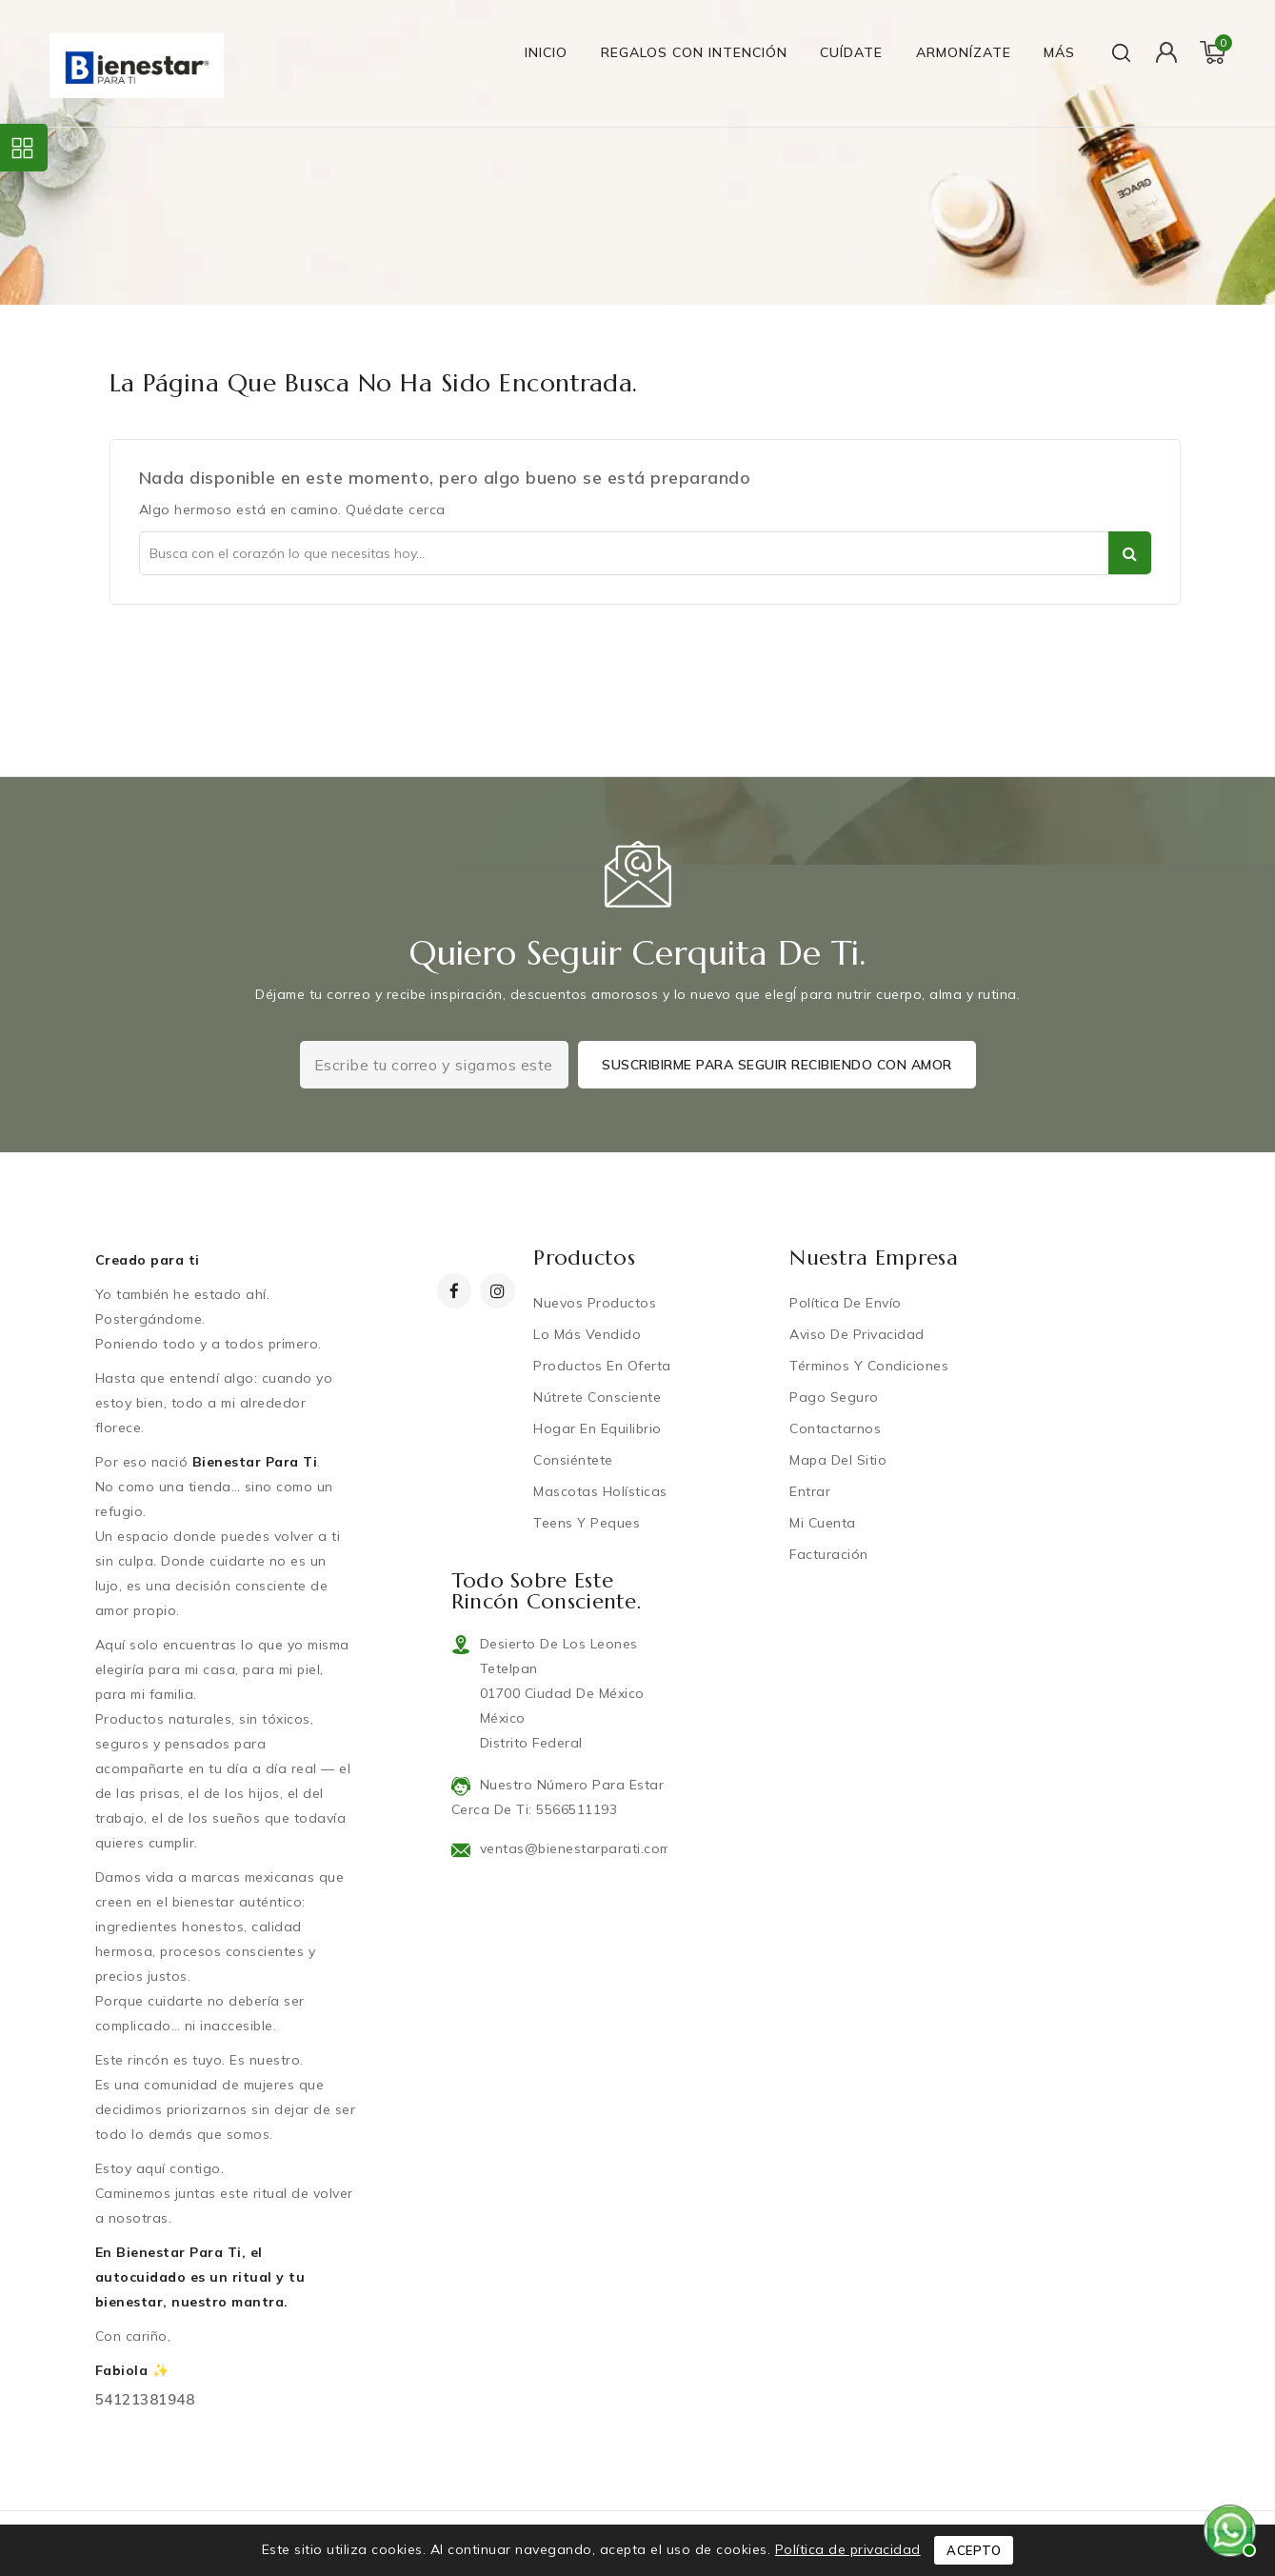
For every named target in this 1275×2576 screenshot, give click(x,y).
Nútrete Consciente (598, 1397)
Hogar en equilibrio (598, 1428)
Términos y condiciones (869, 1365)
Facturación (829, 1554)
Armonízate (963, 52)
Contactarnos (836, 1428)
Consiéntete (574, 1459)
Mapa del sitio (838, 1459)
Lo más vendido (588, 1334)
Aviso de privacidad (858, 1334)
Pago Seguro (835, 1397)
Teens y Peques (587, 1522)
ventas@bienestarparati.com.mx (586, 1848)
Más (1059, 52)
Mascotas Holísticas (601, 1491)
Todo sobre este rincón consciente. (546, 1591)
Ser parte (1129, 552)
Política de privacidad (848, 2549)
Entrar (810, 1491)
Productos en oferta (603, 1365)
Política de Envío (846, 1302)
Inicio (546, 52)
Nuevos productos (595, 1302)
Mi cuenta (823, 1522)
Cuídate (851, 52)
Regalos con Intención (694, 52)
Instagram (500, 1290)
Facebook (456, 1290)
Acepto (973, 2550)
